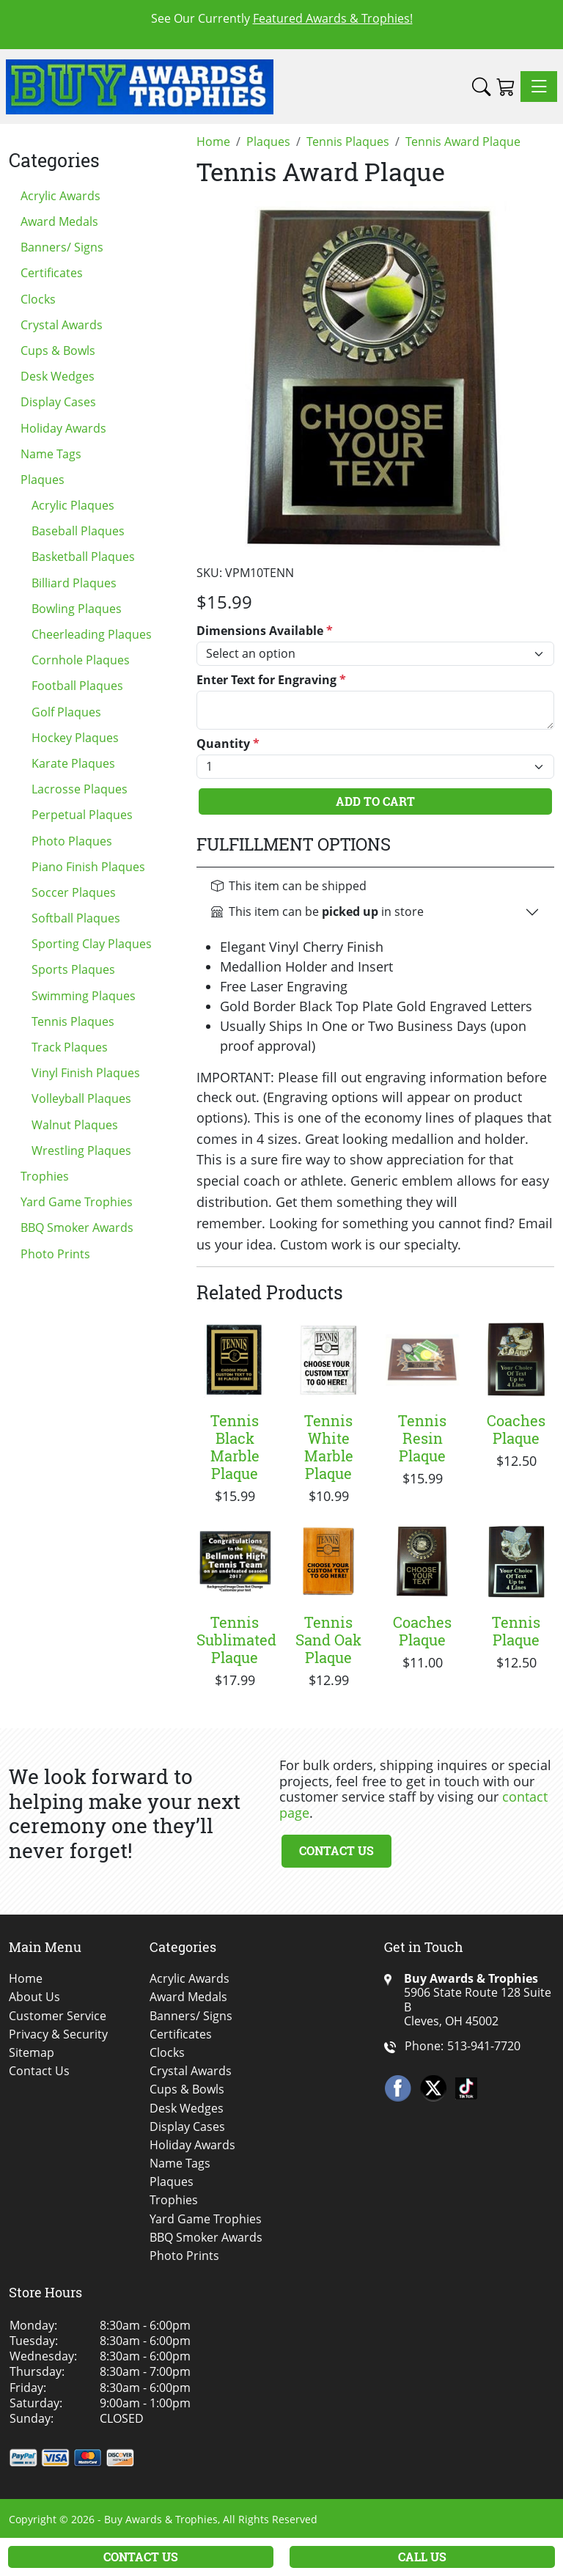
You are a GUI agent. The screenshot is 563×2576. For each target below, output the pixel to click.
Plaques (43, 479)
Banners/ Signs (62, 247)
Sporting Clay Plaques (92, 944)
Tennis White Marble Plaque (328, 1447)
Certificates (52, 273)
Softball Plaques (76, 918)
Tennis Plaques (73, 1021)
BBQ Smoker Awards (77, 1227)
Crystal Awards (62, 325)
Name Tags (51, 454)
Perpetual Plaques (82, 815)
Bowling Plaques (77, 609)
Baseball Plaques (78, 531)
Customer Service (57, 2016)
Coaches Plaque (516, 1429)
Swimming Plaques (84, 996)
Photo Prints (55, 1254)
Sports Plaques (73, 969)
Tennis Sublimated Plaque (236, 1639)
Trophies (45, 1176)
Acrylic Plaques (73, 505)
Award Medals (59, 221)
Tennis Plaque (516, 1630)
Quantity (228, 744)
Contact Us (336, 1850)
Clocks (38, 299)
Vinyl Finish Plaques (86, 1073)
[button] (481, 87)
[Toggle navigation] (538, 86)
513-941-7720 (483, 2046)
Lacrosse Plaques (80, 789)
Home (26, 1979)
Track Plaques (70, 1047)
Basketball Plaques (83, 556)
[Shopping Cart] (505, 87)
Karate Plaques (73, 763)
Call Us (422, 2556)
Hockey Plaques (75, 738)
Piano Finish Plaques (88, 867)
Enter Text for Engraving (271, 680)
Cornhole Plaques (81, 660)
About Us (34, 1997)
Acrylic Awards (60, 196)
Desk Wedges (58, 376)
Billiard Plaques (74, 583)
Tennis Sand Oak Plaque (328, 1639)
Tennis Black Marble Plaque (235, 1447)
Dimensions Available (264, 631)
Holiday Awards (63, 428)
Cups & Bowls (58, 350)
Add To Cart (375, 801)
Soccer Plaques (74, 892)
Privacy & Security (58, 2034)
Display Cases (58, 402)
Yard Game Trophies (77, 1202)
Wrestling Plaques (81, 1150)
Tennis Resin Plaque (422, 1438)
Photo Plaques (72, 841)
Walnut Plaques (75, 1125)
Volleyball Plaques (81, 1098)
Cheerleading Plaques (92, 634)
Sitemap (31, 2053)
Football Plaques (77, 686)
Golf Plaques (66, 712)
